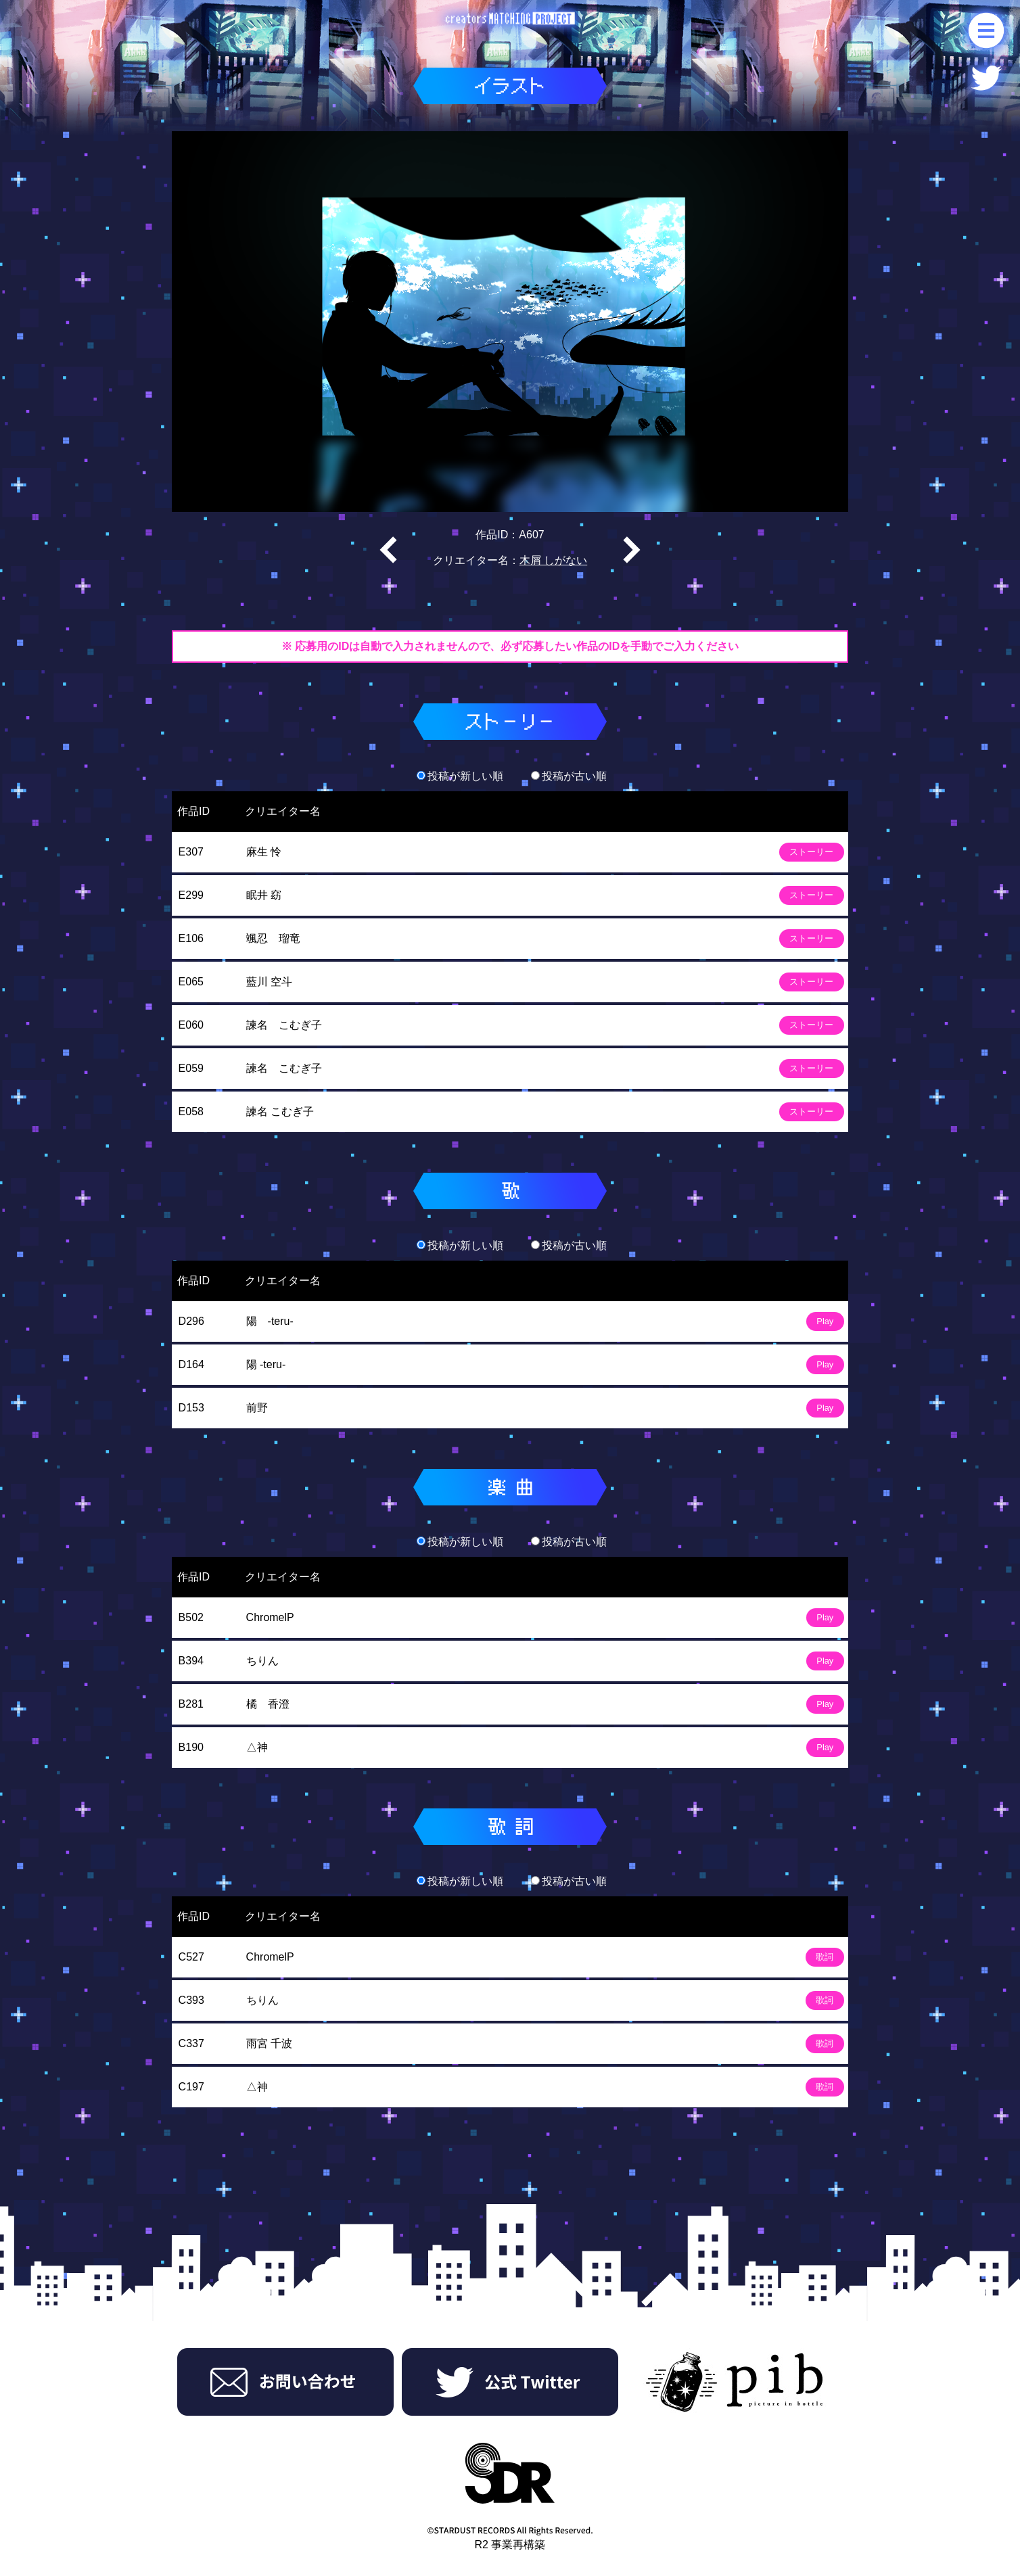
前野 (257, 1407)
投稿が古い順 (569, 776)
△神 (257, 1747)
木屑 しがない (553, 560)
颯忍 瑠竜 (273, 938)
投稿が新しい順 (460, 776)
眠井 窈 (263, 895)
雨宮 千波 (269, 2043)
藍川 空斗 (269, 981)
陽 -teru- (270, 1321)
